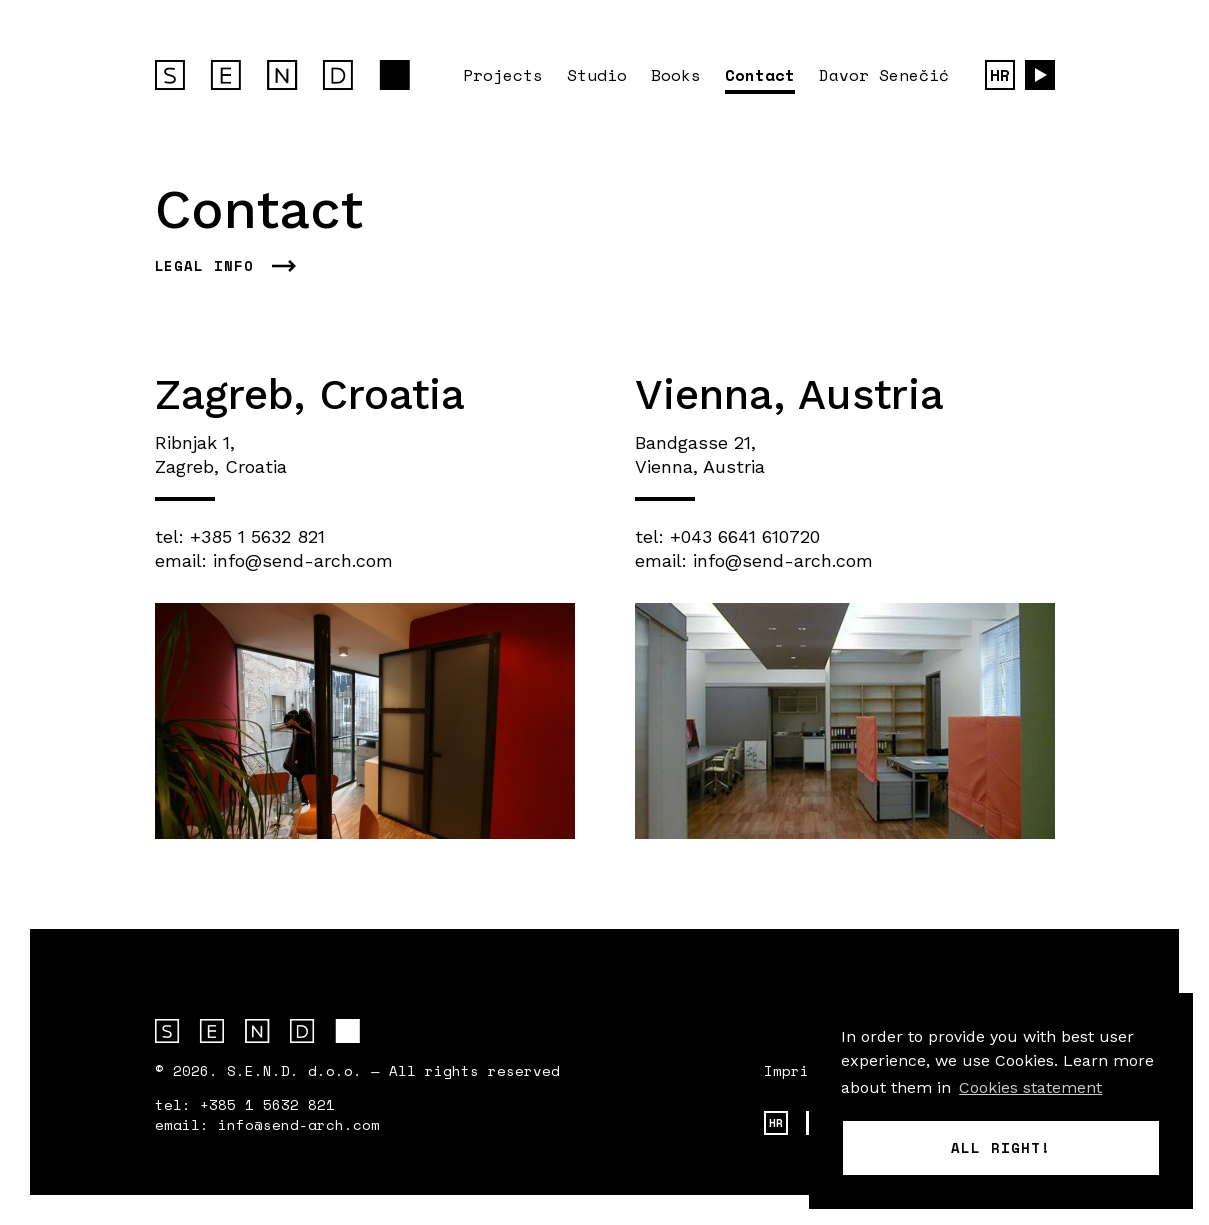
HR (1000, 75)
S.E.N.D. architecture (282, 75)
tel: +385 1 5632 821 (240, 536)
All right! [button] (1001, 1147)
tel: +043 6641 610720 (727, 536)
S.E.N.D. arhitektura (257, 1031)
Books (676, 75)
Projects (503, 75)
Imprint (795, 1071)
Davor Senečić (884, 75)
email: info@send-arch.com (274, 560)
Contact (760, 75)
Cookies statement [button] (1030, 1087)
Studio (597, 75)
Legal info (205, 266)
